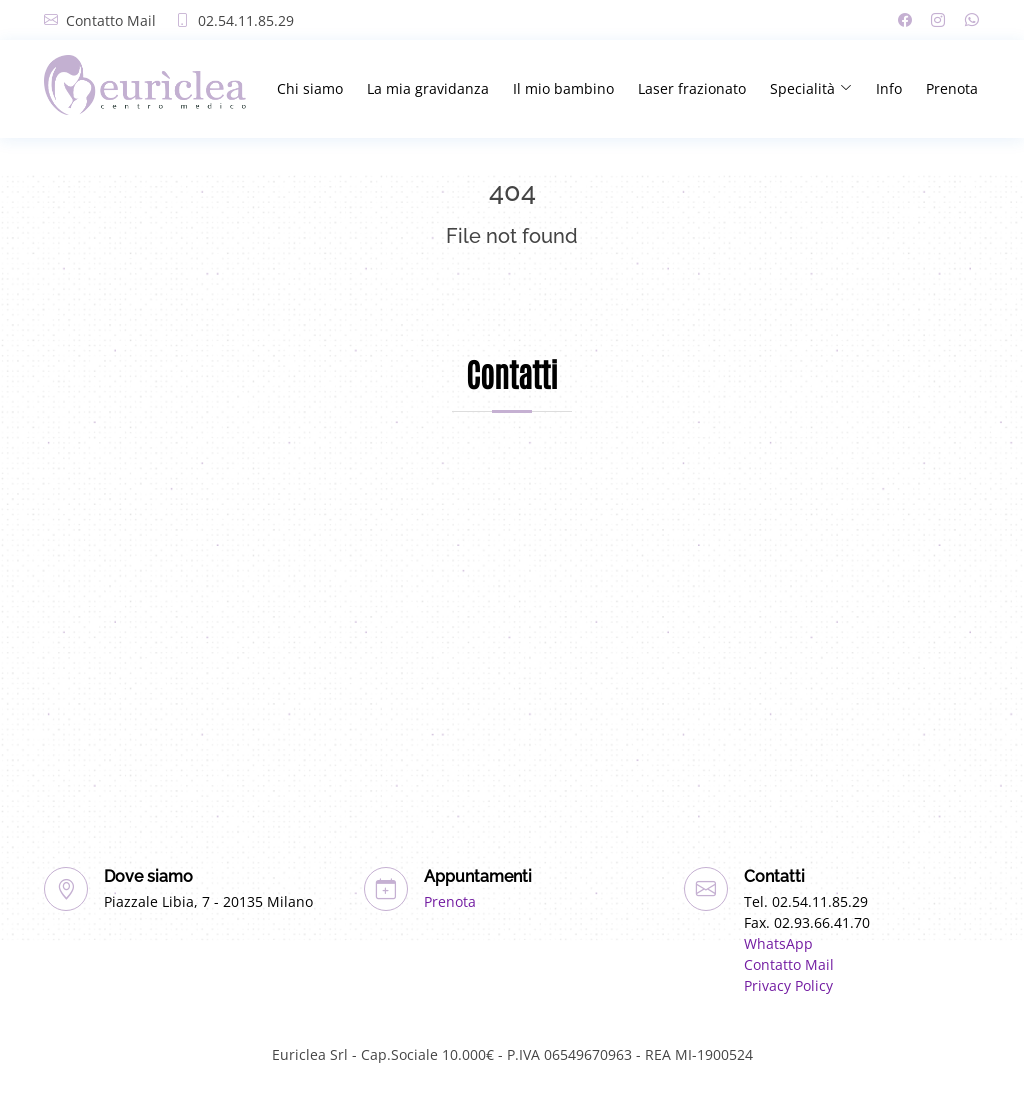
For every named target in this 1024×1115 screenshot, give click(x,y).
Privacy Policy (788, 985)
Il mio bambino (563, 88)
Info (889, 88)
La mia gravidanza (428, 88)
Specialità (811, 88)
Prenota (952, 88)
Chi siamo (310, 88)
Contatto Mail (111, 20)
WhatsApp (778, 943)
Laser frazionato (692, 88)
